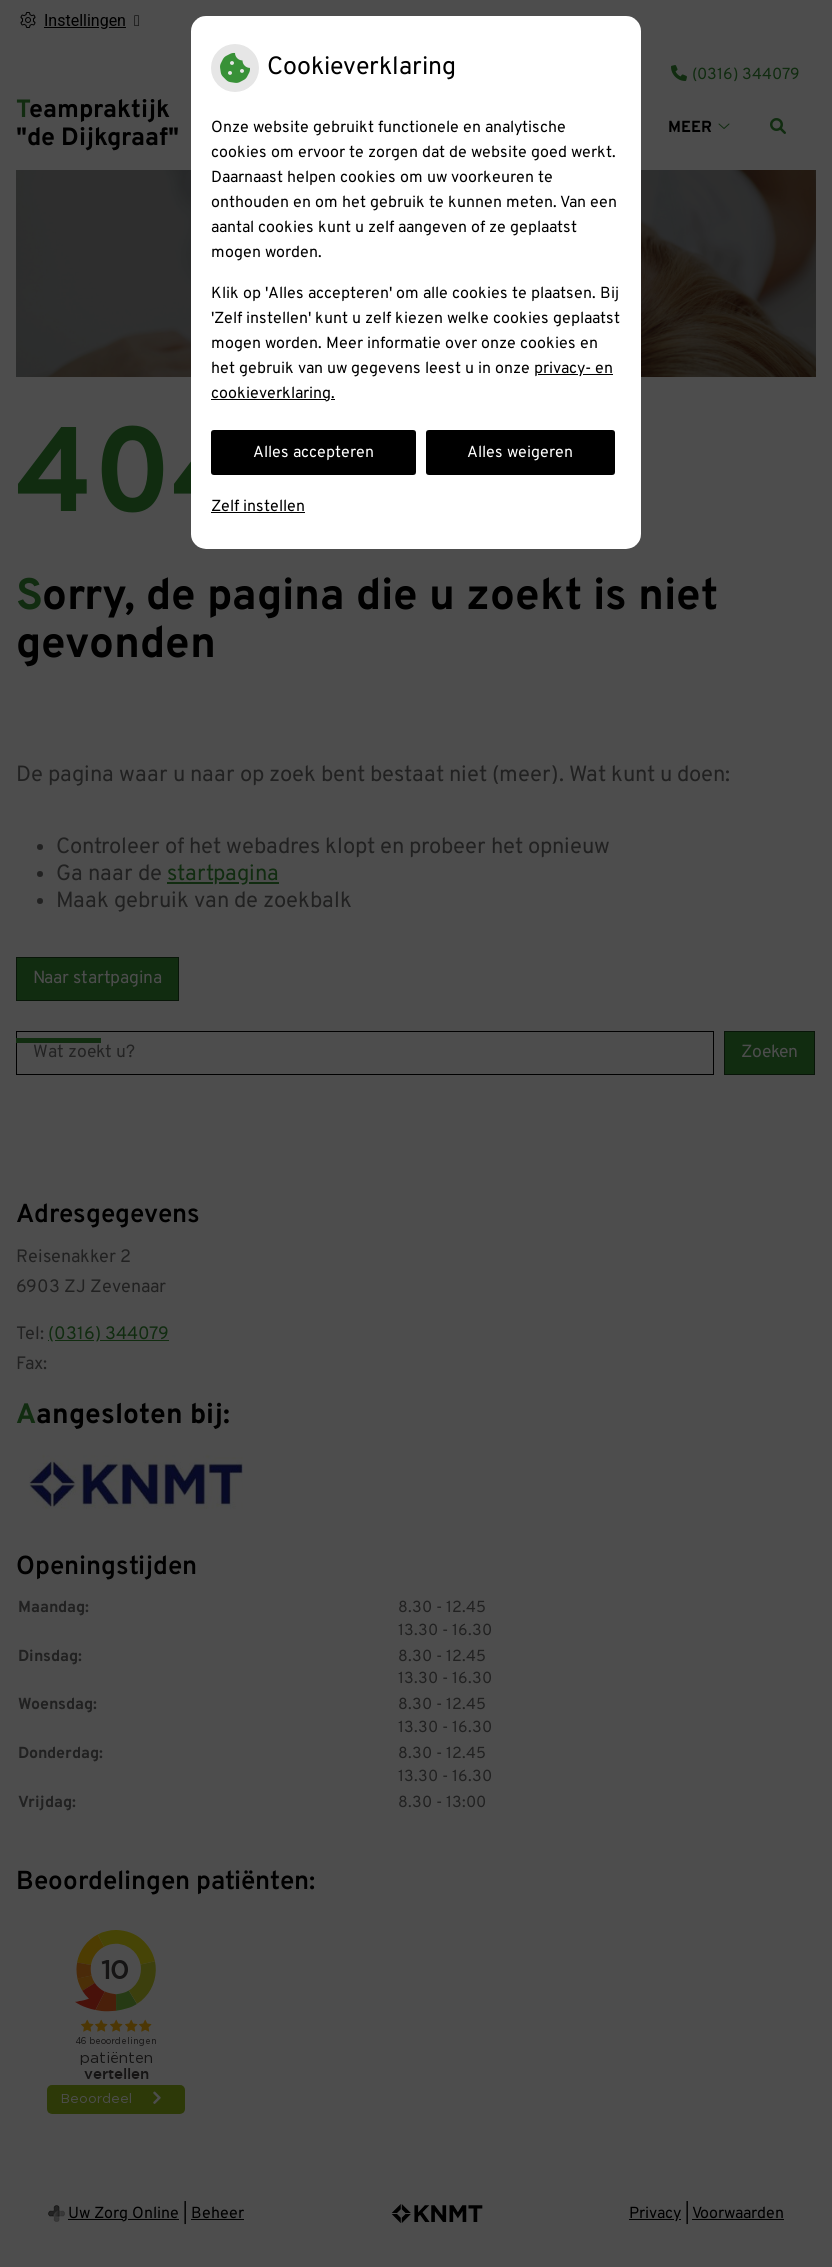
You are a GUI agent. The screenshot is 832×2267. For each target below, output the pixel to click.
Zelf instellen (258, 507)
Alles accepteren (313, 453)
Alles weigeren (520, 453)
